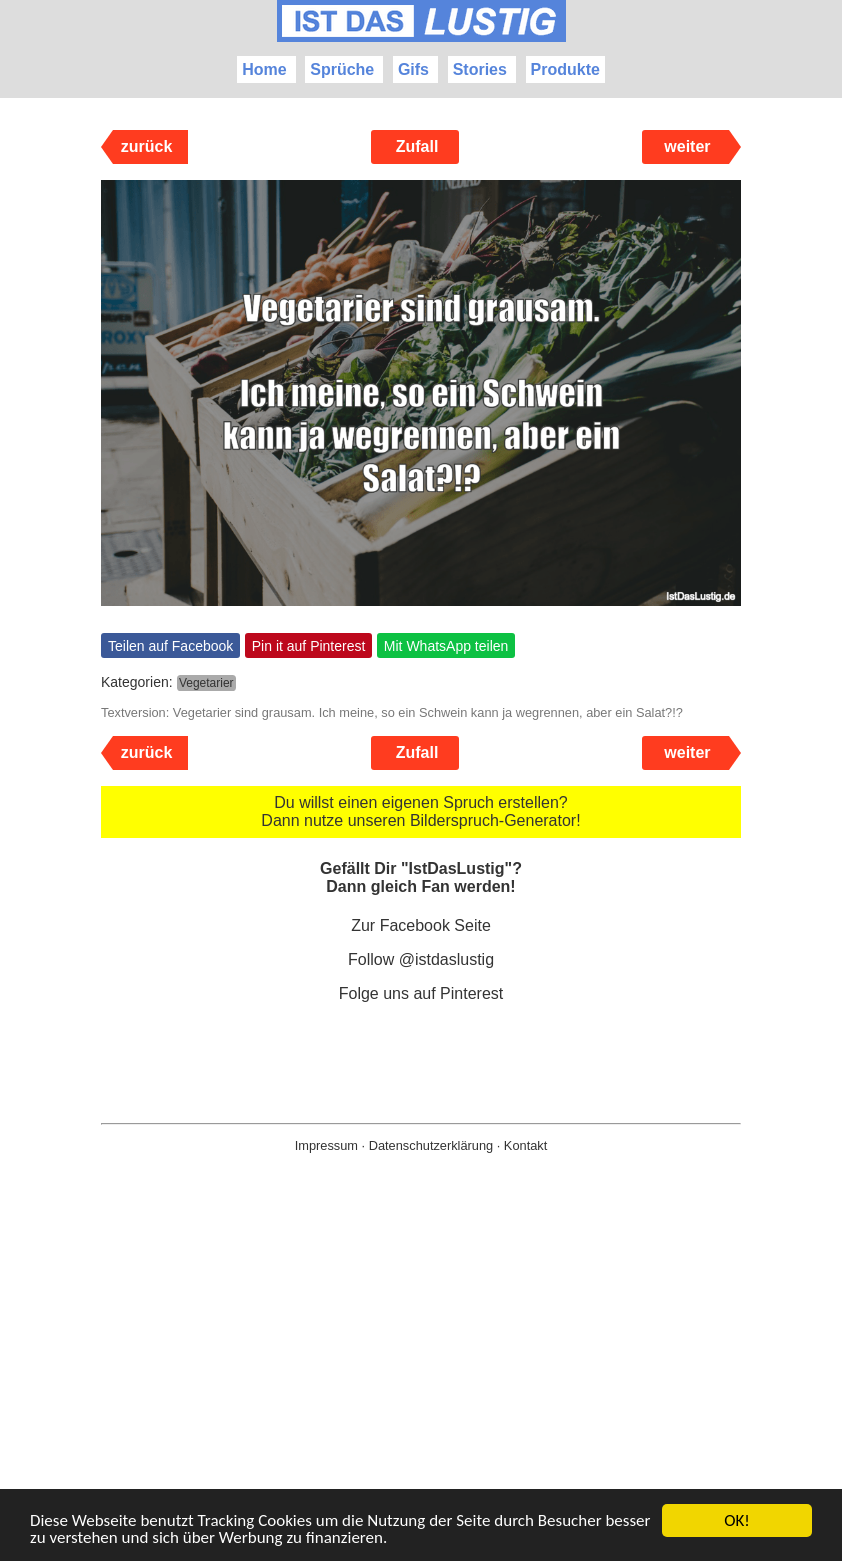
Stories (480, 69)
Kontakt (525, 1145)
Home (264, 69)
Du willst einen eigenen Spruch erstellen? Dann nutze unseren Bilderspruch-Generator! (420, 811)
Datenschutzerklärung (431, 1145)
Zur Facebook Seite (421, 925)
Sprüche (342, 69)
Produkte (565, 69)
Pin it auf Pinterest (309, 646)
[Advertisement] (421, 1389)
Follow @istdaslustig (421, 959)
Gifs (413, 69)
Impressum (326, 1145)
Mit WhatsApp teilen (446, 646)
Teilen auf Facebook (170, 646)
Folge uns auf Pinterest (421, 993)
